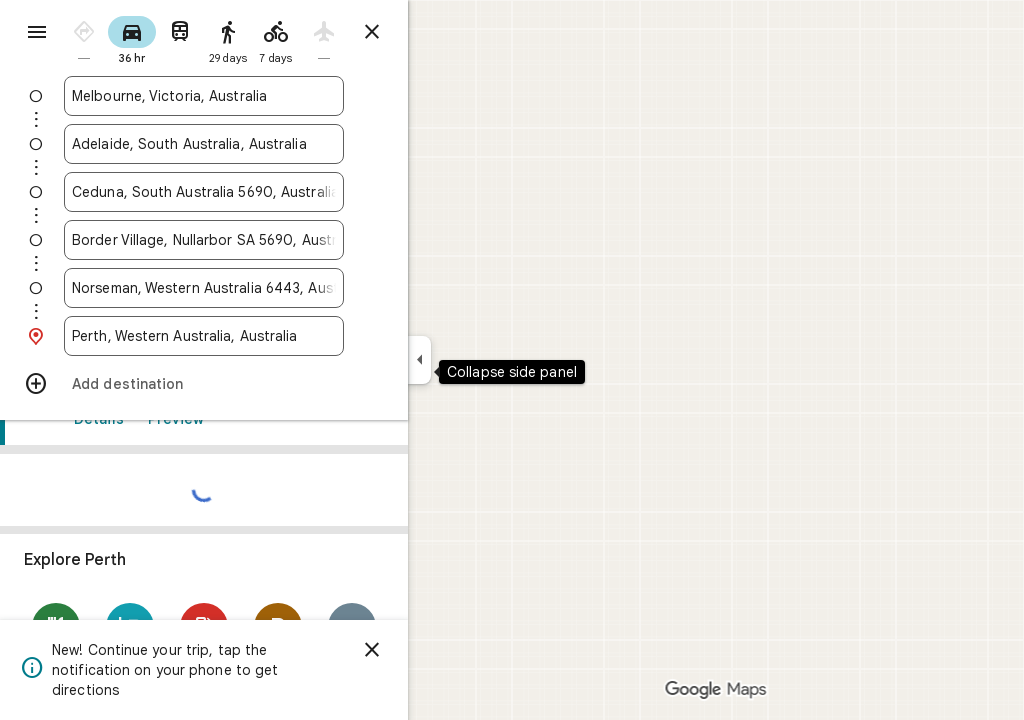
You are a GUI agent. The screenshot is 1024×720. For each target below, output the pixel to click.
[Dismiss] (444, 650)
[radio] (156, 38)
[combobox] (276, 96)
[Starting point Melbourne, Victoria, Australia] (276, 96)
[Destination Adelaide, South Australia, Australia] (276, 144)
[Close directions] (444, 32)
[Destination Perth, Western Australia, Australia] (276, 336)
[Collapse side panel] (491, 360)
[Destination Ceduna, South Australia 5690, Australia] (276, 192)
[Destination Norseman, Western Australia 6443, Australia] (276, 288)
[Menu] (36, 34)
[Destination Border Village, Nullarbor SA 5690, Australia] (276, 240)
